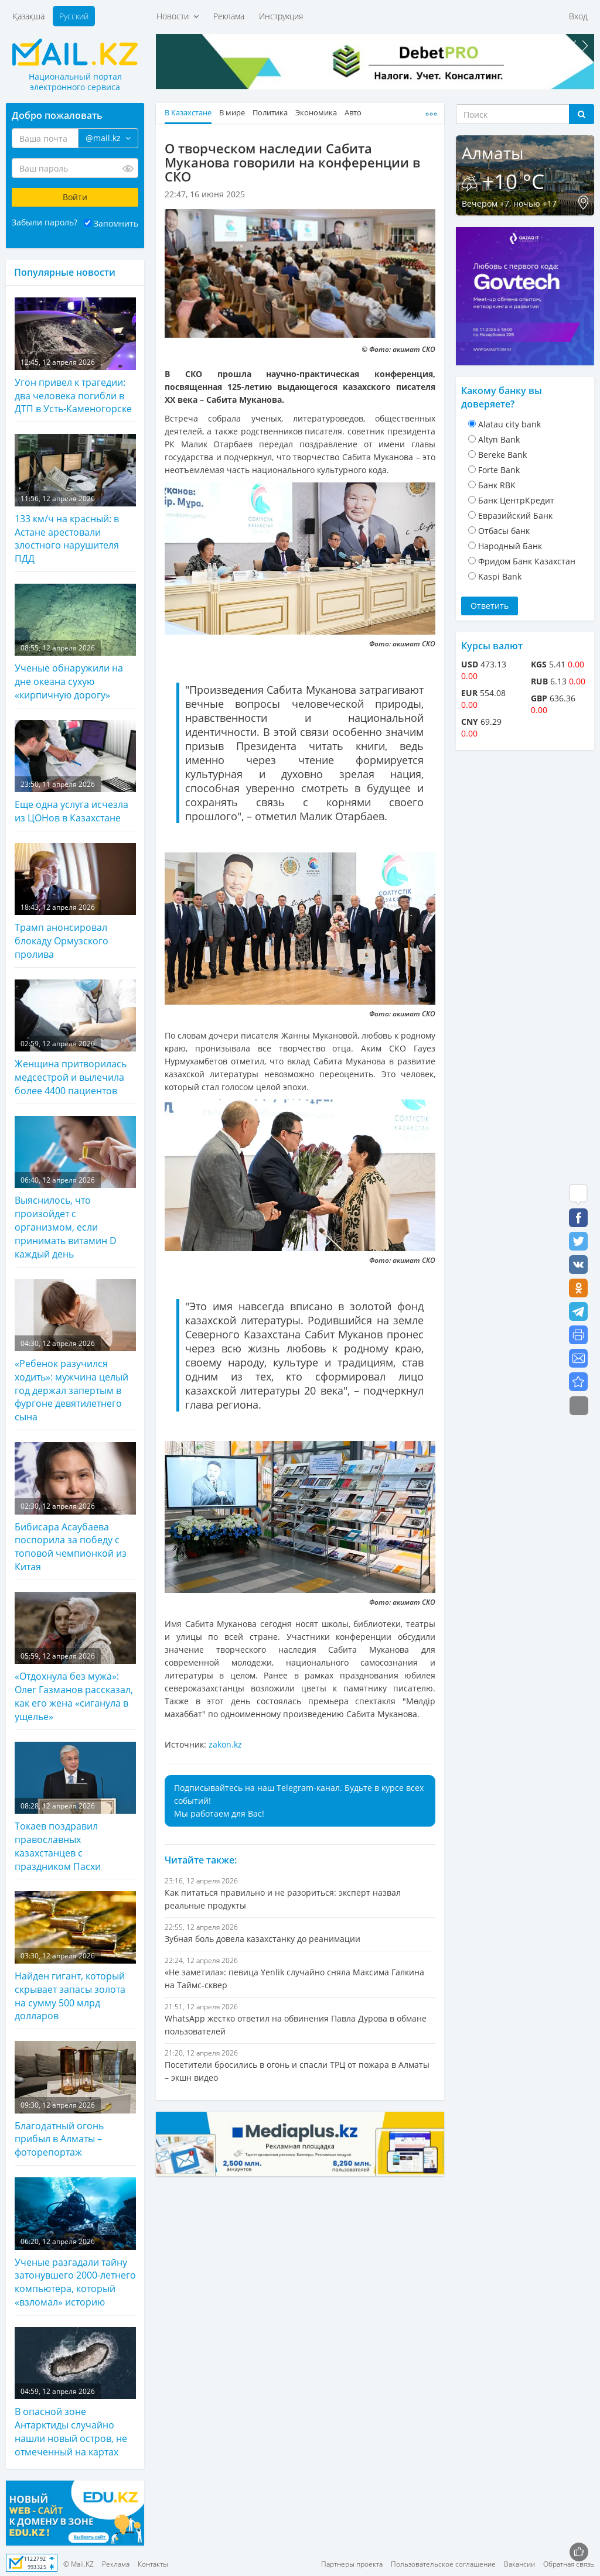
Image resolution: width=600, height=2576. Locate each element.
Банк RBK (497, 485)
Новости (177, 16)
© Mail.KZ (78, 2564)
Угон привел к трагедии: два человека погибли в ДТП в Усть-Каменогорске (75, 356)
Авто (353, 113)
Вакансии (519, 2564)
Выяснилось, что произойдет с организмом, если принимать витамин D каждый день (75, 1188)
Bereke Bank (502, 454)
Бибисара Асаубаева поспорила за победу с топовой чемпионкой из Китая (75, 1507)
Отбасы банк (504, 530)
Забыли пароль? (44, 222)
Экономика (316, 113)
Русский (73, 16)
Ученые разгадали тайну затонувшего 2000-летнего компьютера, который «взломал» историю (75, 2242)
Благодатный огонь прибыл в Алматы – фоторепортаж (75, 2100)
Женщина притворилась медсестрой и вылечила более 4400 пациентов (75, 1038)
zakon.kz (225, 1744)
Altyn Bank (499, 439)
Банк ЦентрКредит (516, 500)
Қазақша (28, 16)
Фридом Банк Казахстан (526, 561)
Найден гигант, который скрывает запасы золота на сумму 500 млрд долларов (75, 1956)
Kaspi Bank (499, 576)
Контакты (153, 2564)
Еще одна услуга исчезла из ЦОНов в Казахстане (75, 772)
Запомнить (116, 223)
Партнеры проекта (352, 2564)
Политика (270, 113)
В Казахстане (188, 113)
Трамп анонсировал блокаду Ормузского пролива (75, 902)
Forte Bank (499, 469)
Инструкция (281, 16)
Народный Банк (510, 545)
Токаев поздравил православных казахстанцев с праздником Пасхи (75, 1807)
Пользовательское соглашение (443, 2564)
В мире (232, 113)
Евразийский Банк (515, 515)
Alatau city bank (509, 424)
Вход (578, 16)
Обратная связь (568, 2564)
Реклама (228, 16)
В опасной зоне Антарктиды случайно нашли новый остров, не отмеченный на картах (75, 2392)
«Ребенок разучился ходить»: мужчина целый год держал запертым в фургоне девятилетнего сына (75, 1351)
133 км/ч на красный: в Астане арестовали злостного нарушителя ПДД (75, 499)
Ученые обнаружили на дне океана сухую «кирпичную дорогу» (75, 642)
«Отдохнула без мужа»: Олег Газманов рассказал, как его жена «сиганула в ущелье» (75, 1657)
